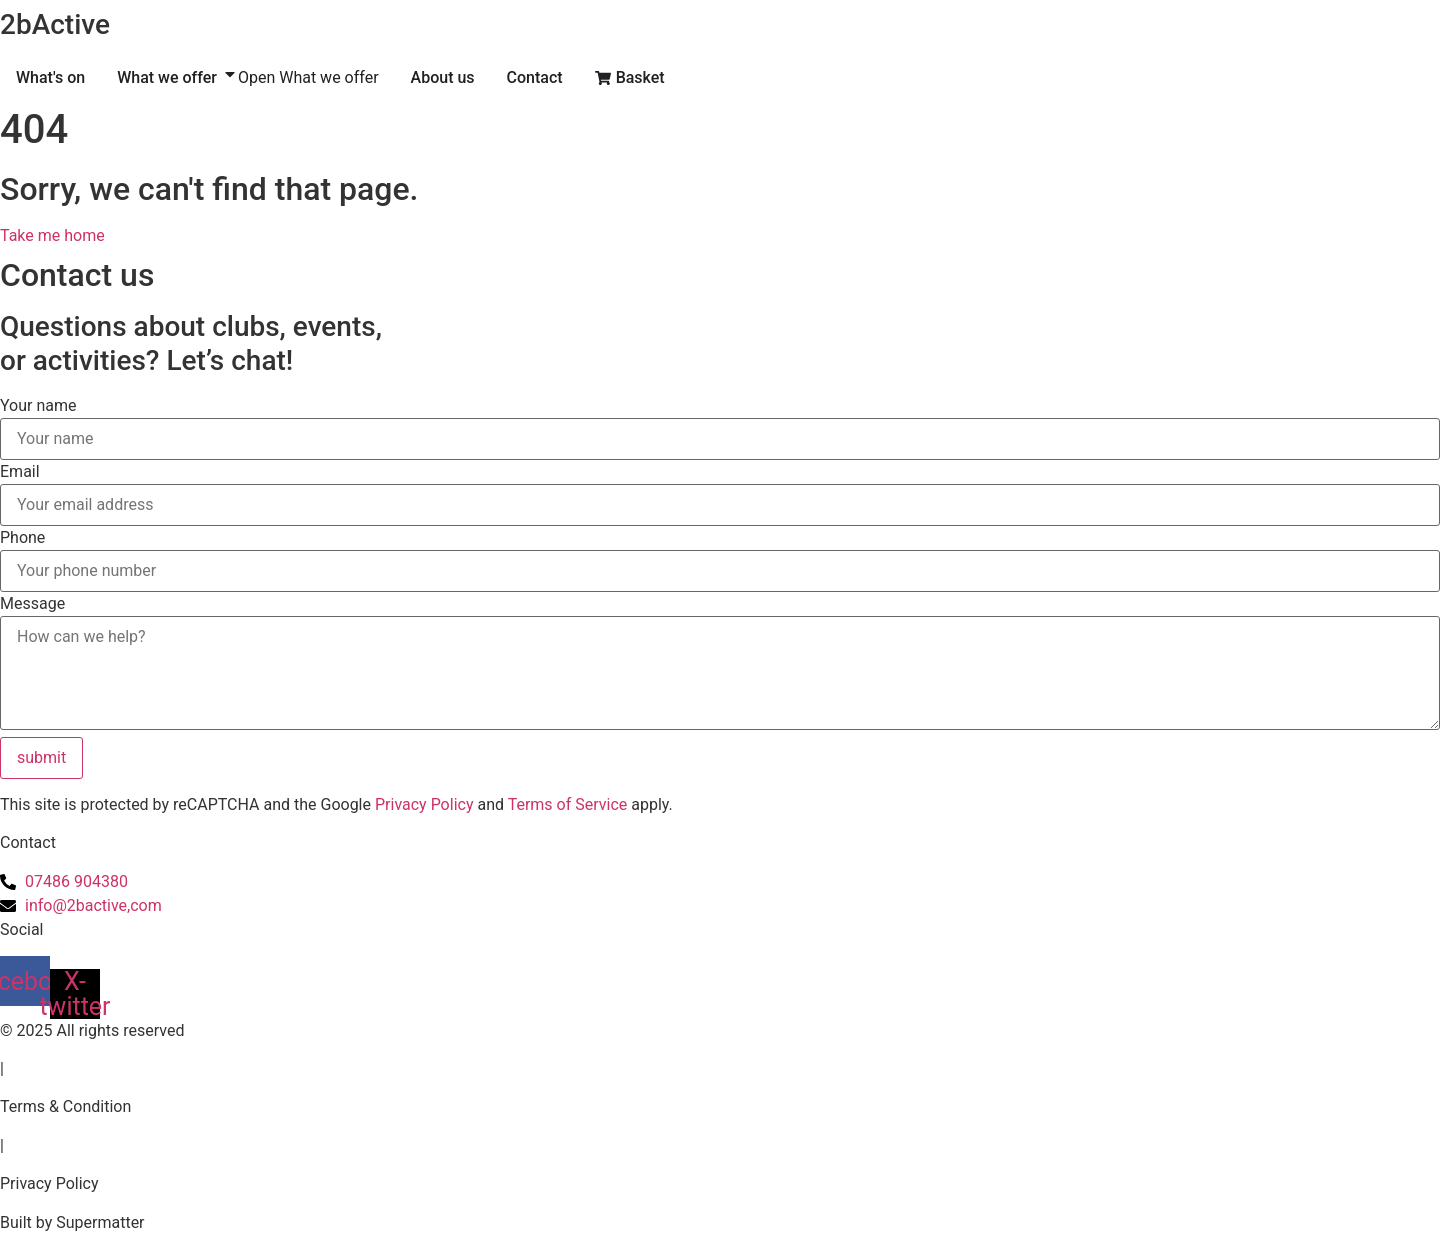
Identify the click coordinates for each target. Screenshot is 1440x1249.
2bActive (55, 24)
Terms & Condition (65, 1106)
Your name (38, 406)
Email (20, 472)
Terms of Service (568, 804)
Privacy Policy (424, 804)
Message (32, 604)
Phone (22, 538)
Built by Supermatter (72, 1222)
